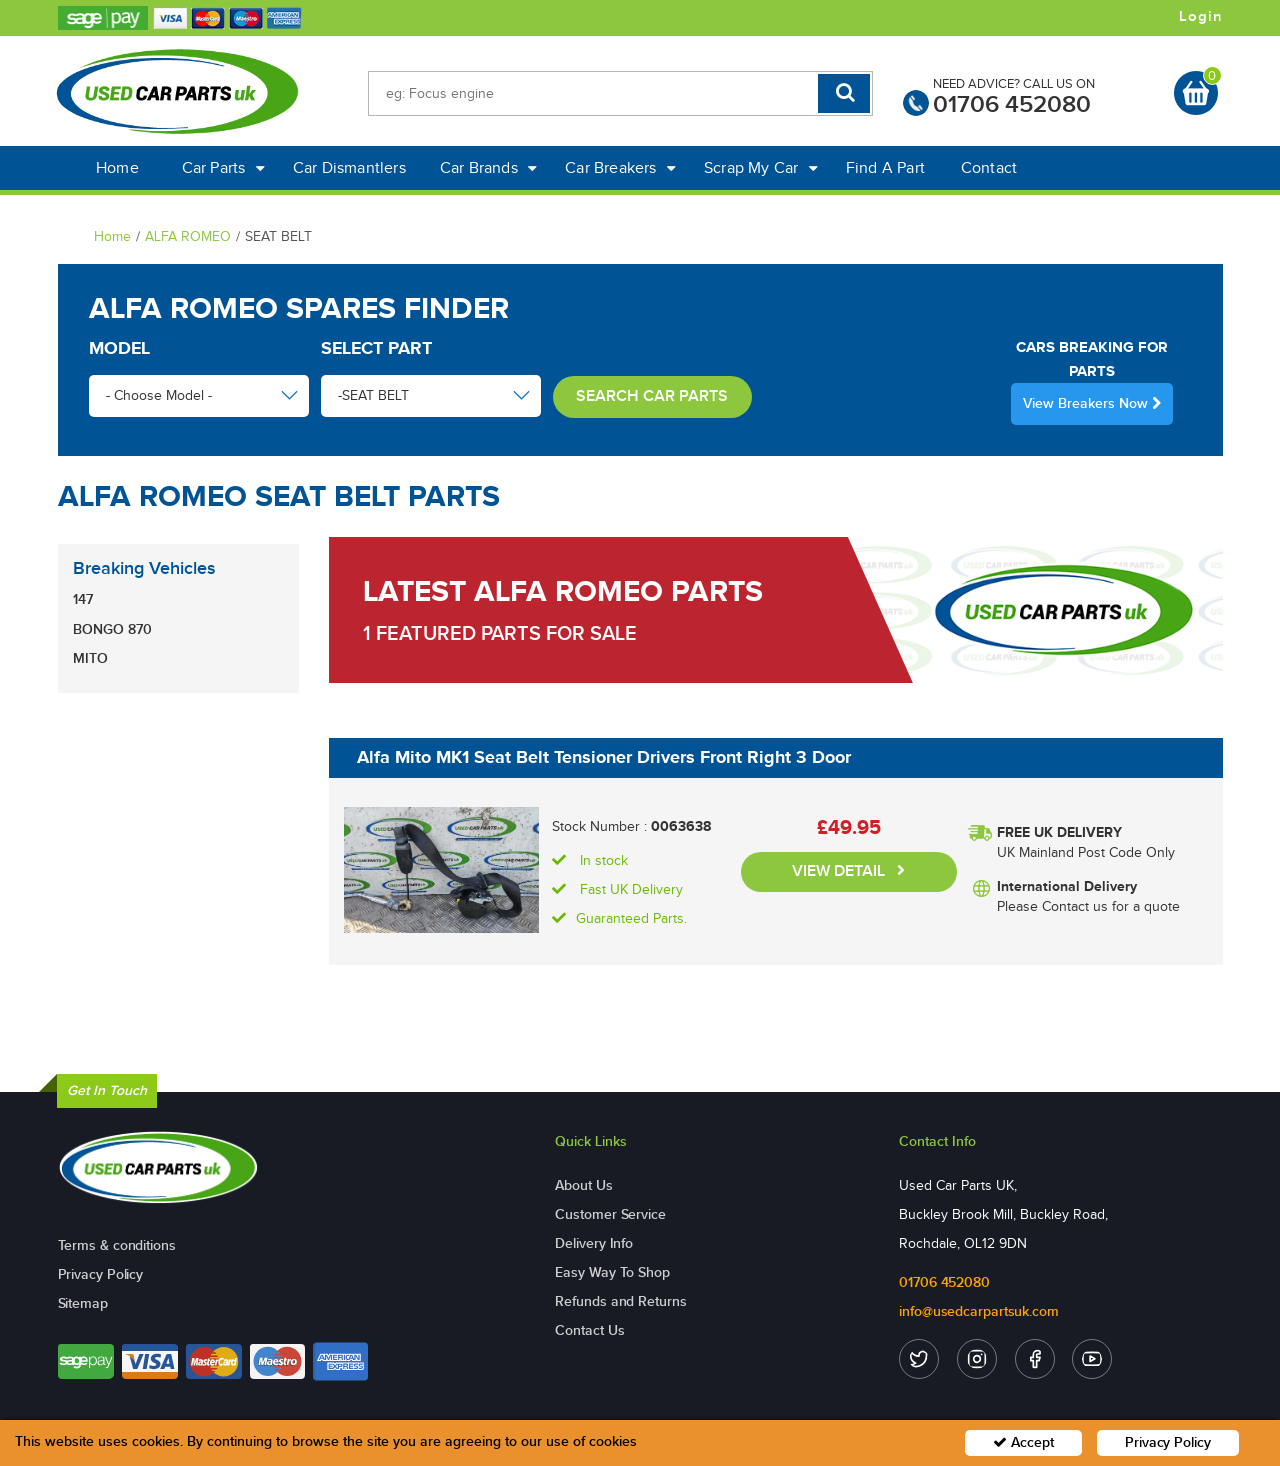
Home (117, 167)
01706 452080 (1012, 104)
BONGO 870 (112, 629)
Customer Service (610, 1214)
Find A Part (885, 167)
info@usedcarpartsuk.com (979, 1311)
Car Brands (488, 167)
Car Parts (223, 167)
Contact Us (589, 1330)
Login (1201, 17)
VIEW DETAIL (848, 871)
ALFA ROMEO (188, 236)
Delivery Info (594, 1243)
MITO (90, 658)
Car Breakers (620, 167)
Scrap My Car (761, 167)
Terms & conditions (117, 1245)
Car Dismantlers (349, 167)
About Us (583, 1185)
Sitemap (83, 1303)
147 (83, 599)
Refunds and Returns (620, 1301)
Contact (989, 167)
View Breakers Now (1092, 403)
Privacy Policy (101, 1274)
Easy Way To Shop (612, 1272)
